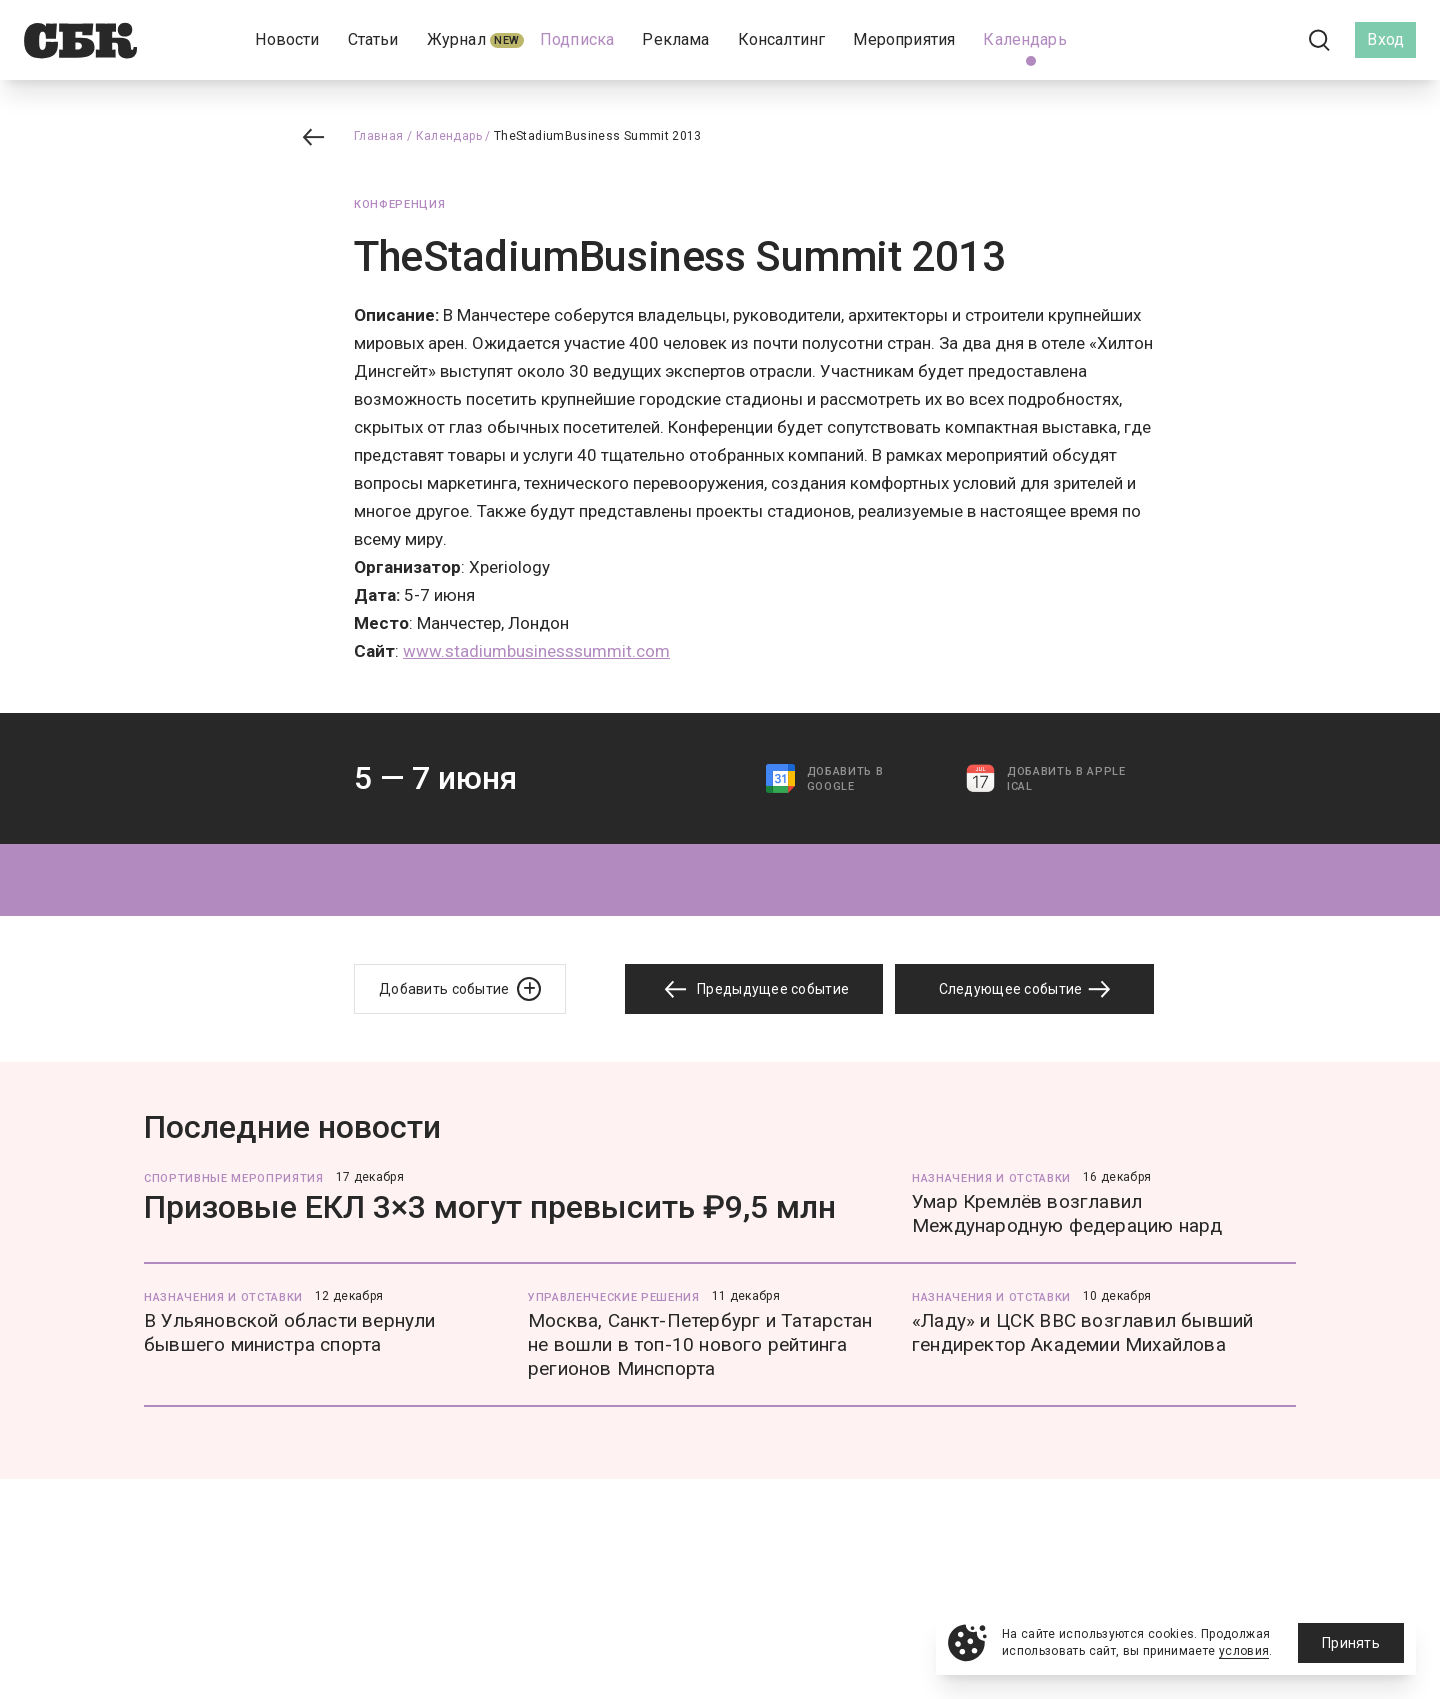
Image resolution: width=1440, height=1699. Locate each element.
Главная (379, 136)
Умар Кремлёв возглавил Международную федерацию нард (1067, 1213)
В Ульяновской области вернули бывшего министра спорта (290, 1332)
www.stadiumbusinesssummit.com (536, 651)
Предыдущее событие (754, 989)
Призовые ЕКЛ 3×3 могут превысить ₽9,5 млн (490, 1207)
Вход (1385, 39)
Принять (1351, 1643)
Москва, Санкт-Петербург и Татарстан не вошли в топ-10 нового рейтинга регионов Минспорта (700, 1344)
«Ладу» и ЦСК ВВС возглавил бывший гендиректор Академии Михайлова (1082, 1332)
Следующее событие (1025, 989)
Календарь (449, 136)
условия (1244, 1651)
